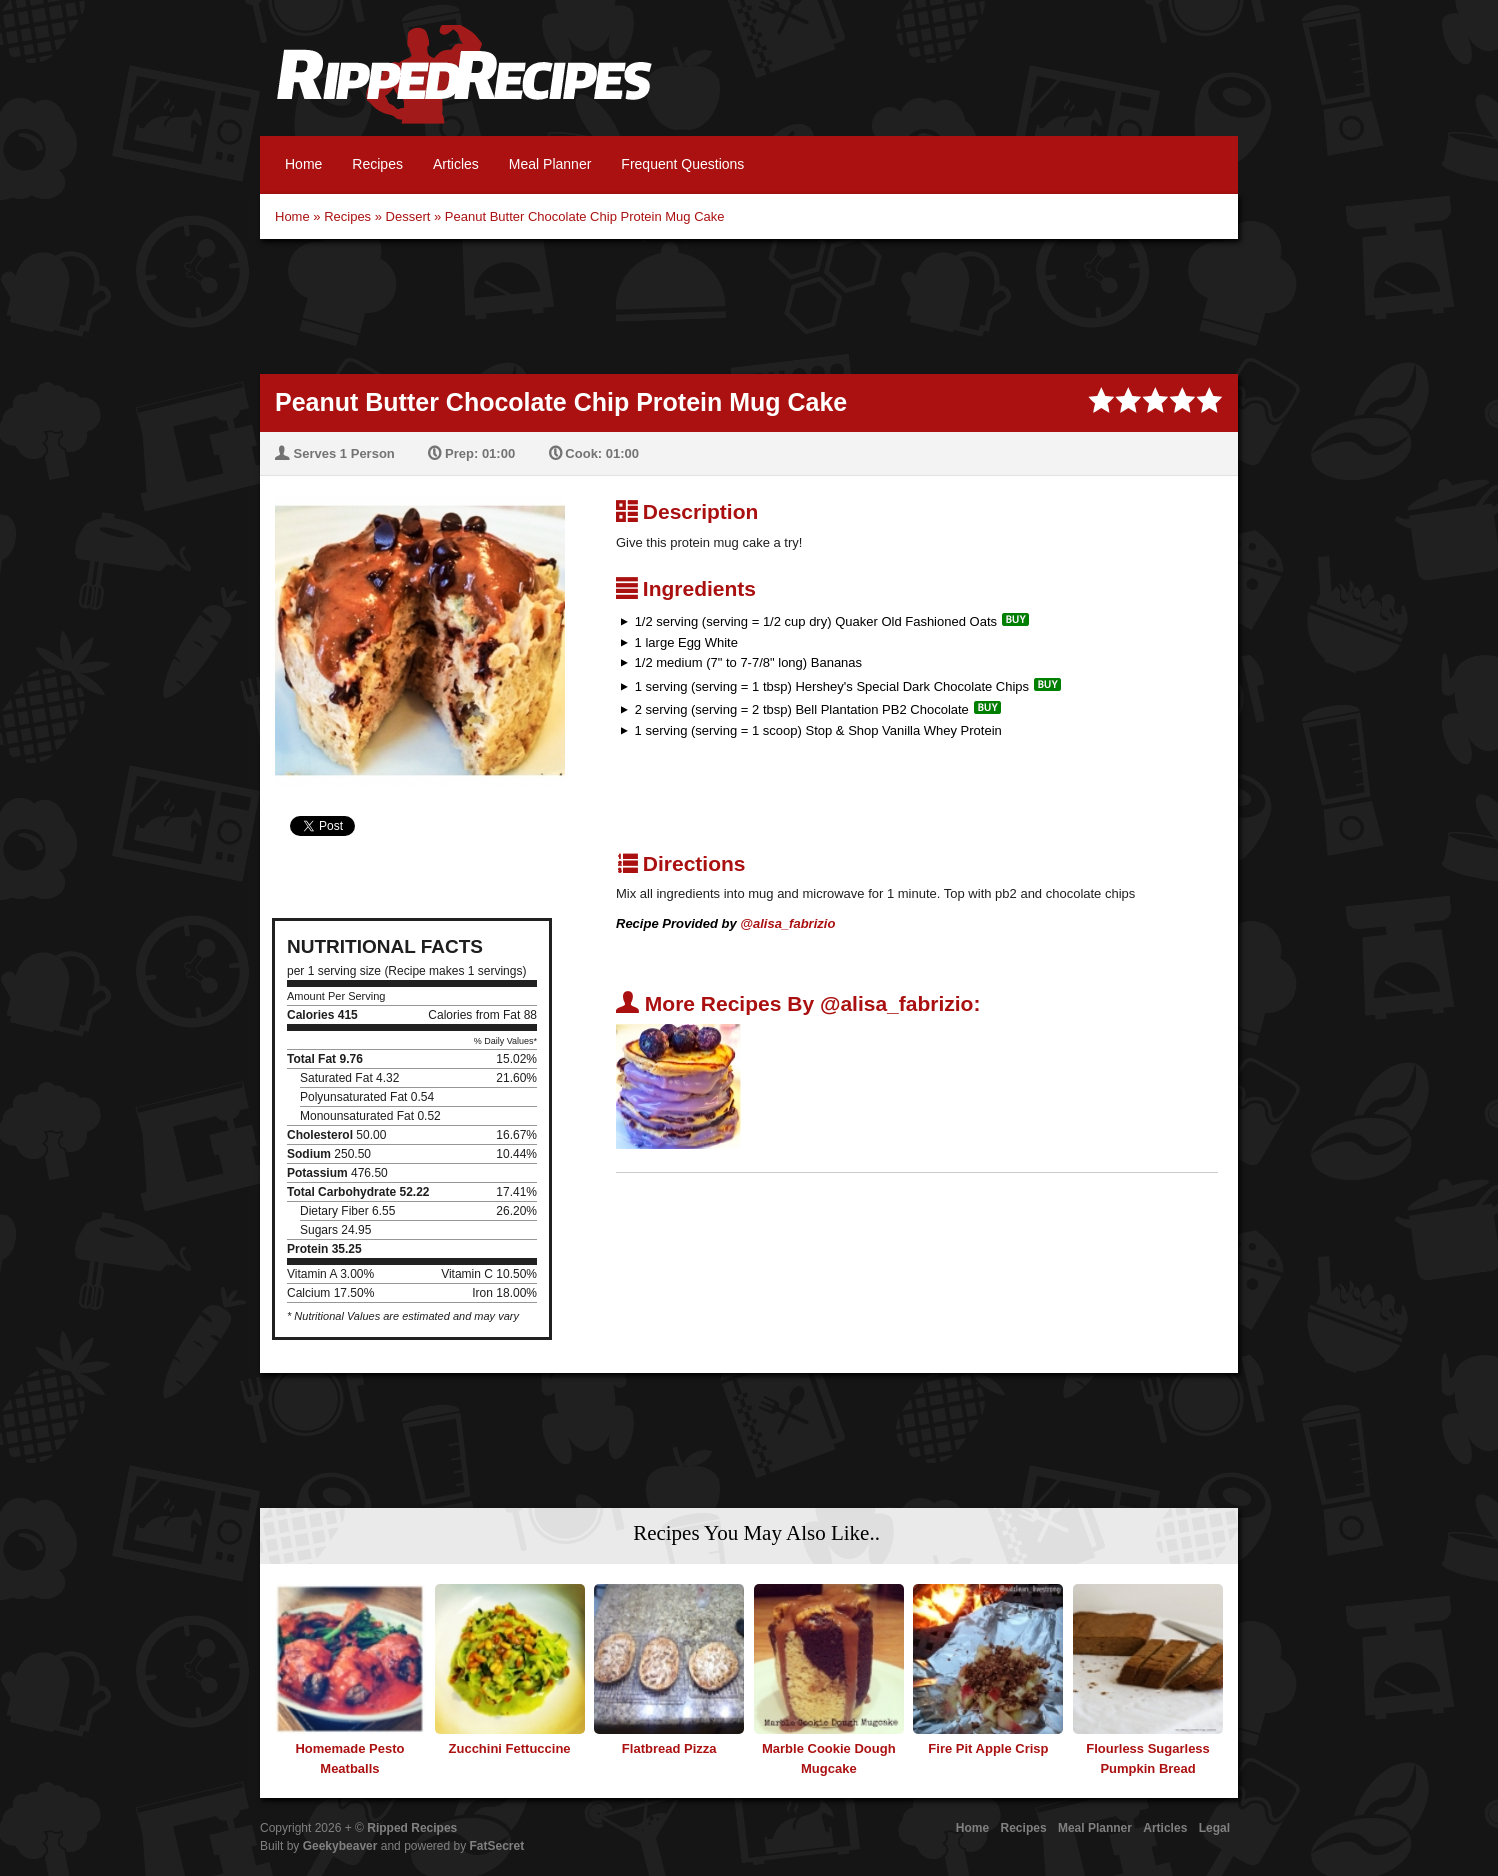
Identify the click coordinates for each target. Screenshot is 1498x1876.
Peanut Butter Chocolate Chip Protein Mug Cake (585, 216)
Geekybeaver (340, 1846)
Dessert (408, 216)
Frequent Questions (682, 164)
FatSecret (497, 1846)
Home (303, 164)
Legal (1214, 1828)
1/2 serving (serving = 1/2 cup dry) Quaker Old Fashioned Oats (816, 621)
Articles (456, 164)
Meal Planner (550, 164)
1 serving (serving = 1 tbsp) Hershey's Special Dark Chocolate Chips (832, 686)
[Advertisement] (749, 304)
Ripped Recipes (464, 85)
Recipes (377, 164)
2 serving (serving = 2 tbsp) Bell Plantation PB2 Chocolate (802, 709)
